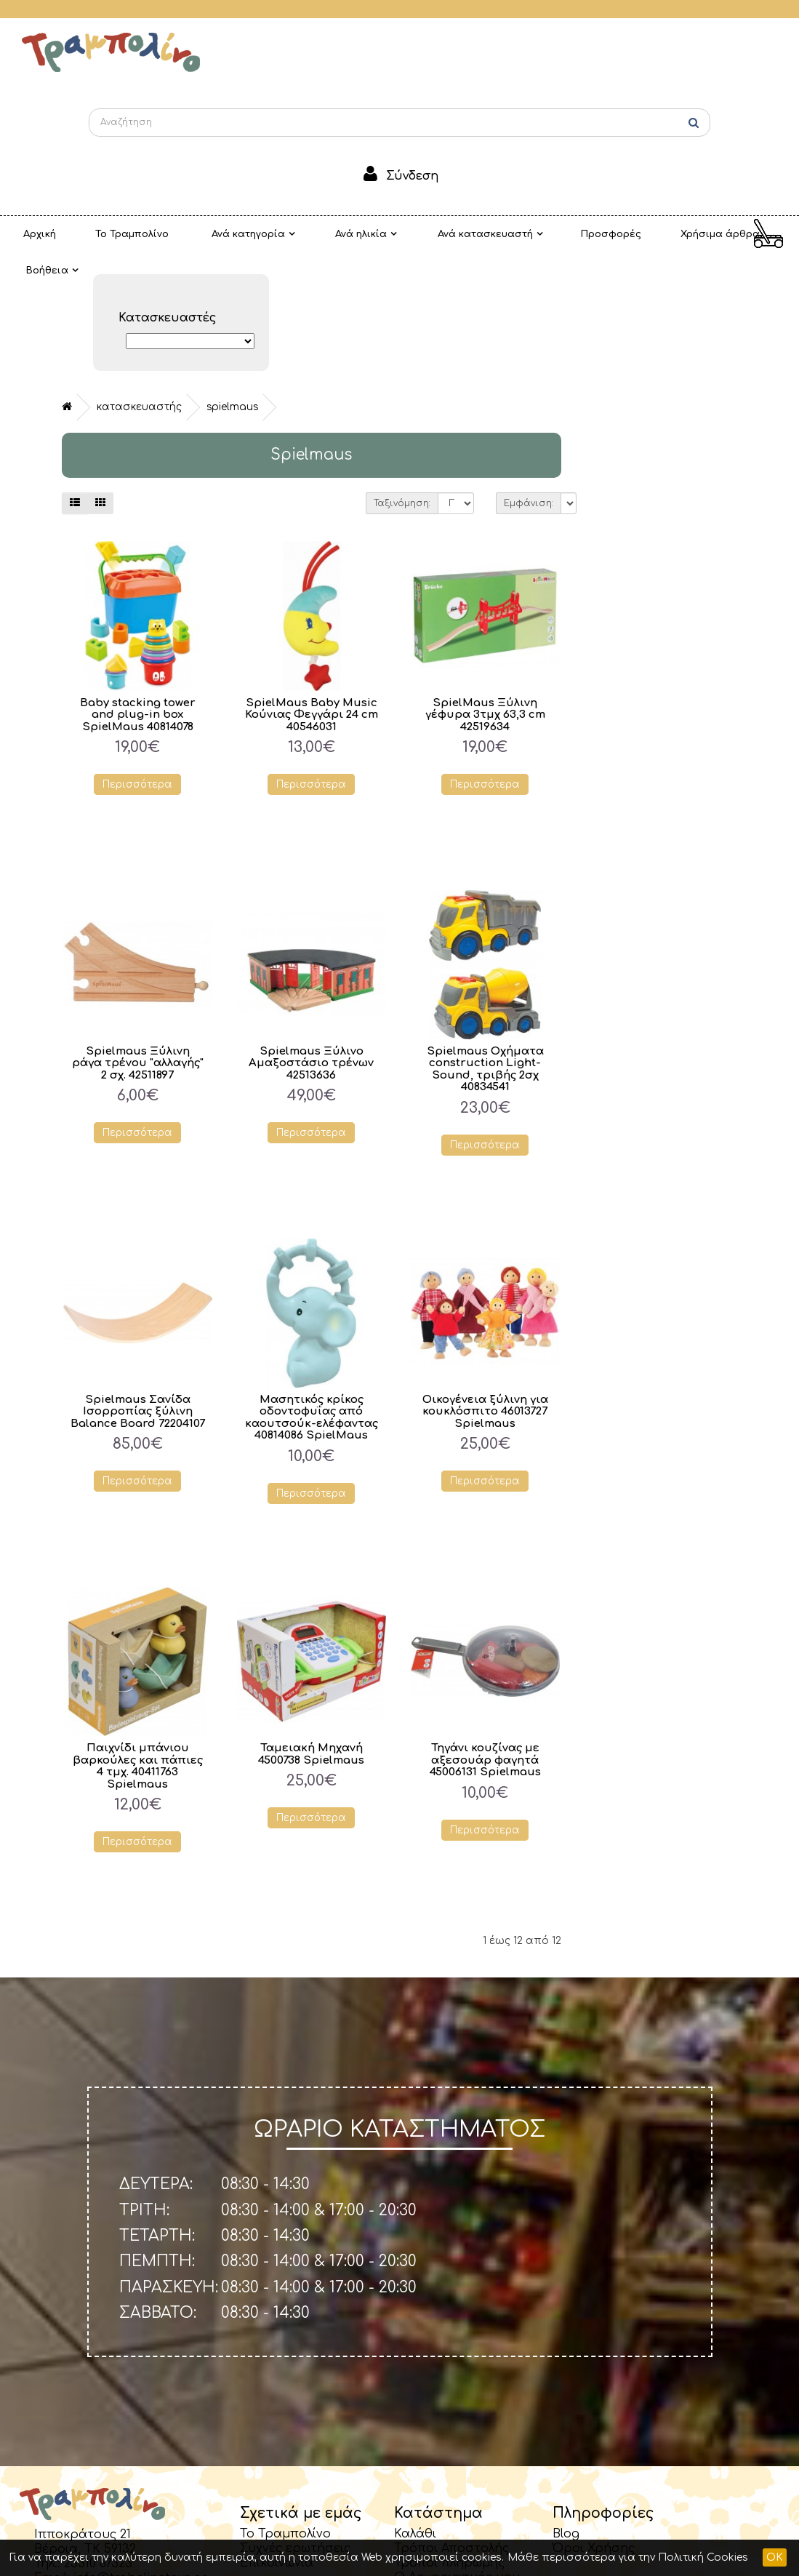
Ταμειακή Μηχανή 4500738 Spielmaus (487, 1635)
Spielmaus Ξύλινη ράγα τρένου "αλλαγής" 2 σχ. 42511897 (314, 945)
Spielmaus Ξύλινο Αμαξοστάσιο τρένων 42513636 (487, 945)
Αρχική (31, 234)
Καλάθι (415, 2415)
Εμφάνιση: (705, 385)
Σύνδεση (412, 176)
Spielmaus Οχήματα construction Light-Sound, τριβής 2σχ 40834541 (661, 951)
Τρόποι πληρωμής (449, 2444)
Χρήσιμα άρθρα (615, 234)
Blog (566, 2415)
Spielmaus (408, 288)
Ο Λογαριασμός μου (457, 2458)
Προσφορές (524, 234)
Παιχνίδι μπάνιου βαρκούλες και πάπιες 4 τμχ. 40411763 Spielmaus (314, 1647)
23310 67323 (98, 2445)
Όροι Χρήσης (594, 2429)
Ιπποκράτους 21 (82, 2416)
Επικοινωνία (276, 2444)
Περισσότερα (313, 666)
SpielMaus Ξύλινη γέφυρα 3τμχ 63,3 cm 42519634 (661, 596)
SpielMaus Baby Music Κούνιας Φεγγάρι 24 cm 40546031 (487, 596)
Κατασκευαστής (315, 288)
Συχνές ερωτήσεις (295, 2429)
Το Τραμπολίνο (105, 234)
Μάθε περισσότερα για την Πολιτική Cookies (627, 2557)
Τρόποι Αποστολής (451, 2429)
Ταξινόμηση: (578, 385)
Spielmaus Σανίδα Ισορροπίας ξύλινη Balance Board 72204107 (313, 1293)
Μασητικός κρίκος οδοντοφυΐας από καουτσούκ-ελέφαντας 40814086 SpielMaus (488, 1305)
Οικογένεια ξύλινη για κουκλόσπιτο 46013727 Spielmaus (661, 1293)
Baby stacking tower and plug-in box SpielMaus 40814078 (314, 596)
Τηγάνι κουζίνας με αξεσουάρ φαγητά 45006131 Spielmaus (662, 1641)
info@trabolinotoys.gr (140, 2459)
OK (774, 2557)
